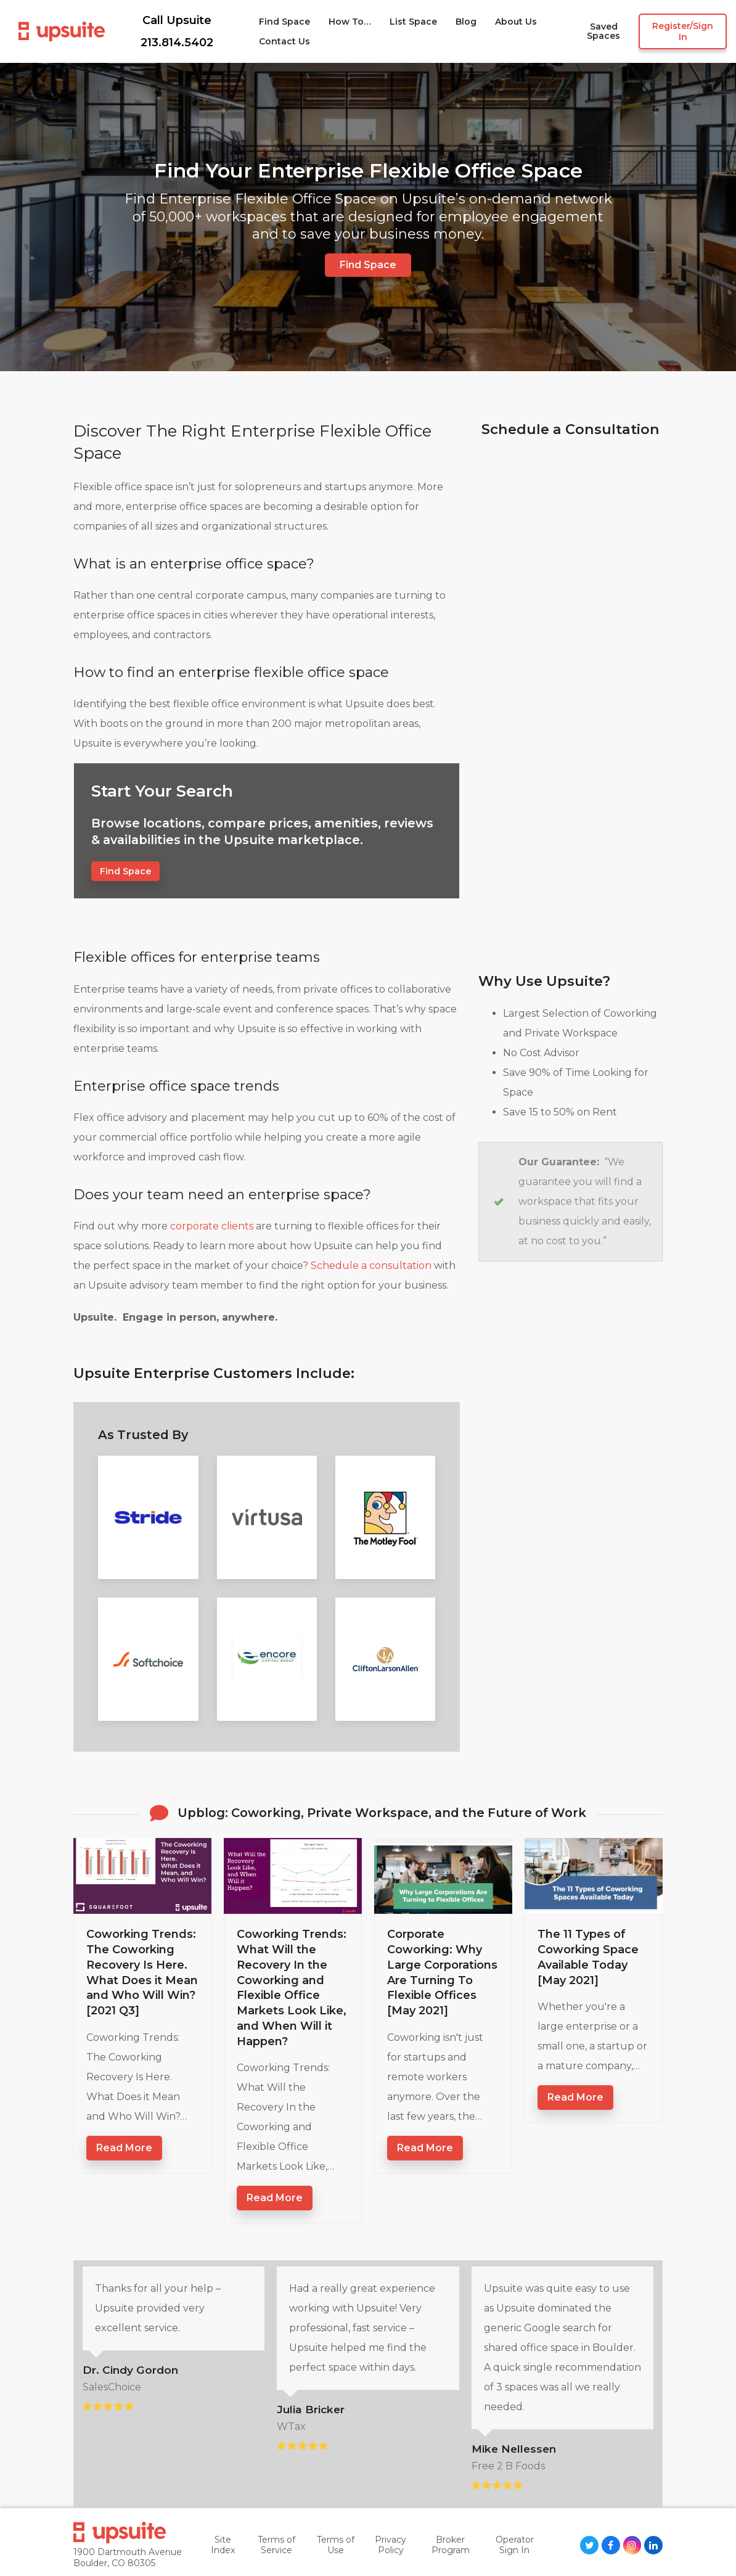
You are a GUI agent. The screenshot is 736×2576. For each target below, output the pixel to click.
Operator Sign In (515, 2545)
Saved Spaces (603, 31)
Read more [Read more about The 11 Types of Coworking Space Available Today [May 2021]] (575, 2097)
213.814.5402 (177, 42)
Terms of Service (276, 2545)
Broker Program (450, 2545)
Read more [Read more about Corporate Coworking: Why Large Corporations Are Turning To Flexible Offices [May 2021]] (425, 2148)
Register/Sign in (682, 31)
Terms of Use (335, 2545)
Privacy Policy (390, 2545)
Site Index (223, 2545)
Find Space (368, 265)
